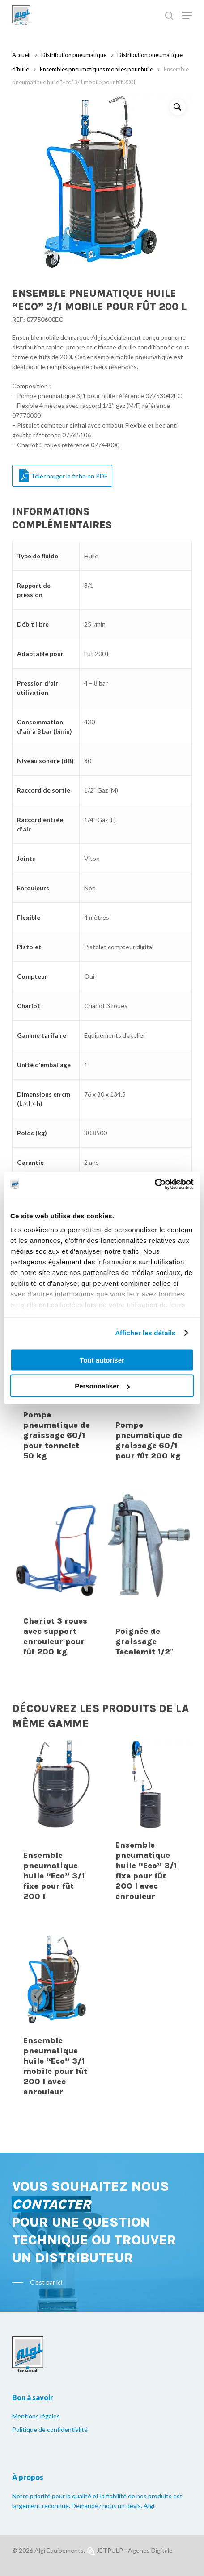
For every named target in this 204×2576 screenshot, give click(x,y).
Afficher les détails (145, 1333)
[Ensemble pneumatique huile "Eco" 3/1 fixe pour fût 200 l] (57, 1826)
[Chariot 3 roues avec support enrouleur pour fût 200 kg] (57, 1579)
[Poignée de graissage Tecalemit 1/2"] (149, 1579)
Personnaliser (102, 1386)
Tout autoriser (102, 1359)
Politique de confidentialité (50, 2429)
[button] (178, 107)
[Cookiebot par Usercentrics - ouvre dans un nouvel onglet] (154, 1184)
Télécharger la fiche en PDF (63, 475)
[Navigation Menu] (187, 15)
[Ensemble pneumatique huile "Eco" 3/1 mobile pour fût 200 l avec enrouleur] (57, 2021)
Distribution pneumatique (73, 54)
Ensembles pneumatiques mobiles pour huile (96, 69)
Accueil (21, 54)
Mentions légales (36, 2416)
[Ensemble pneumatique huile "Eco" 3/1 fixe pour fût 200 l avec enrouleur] (149, 1826)
